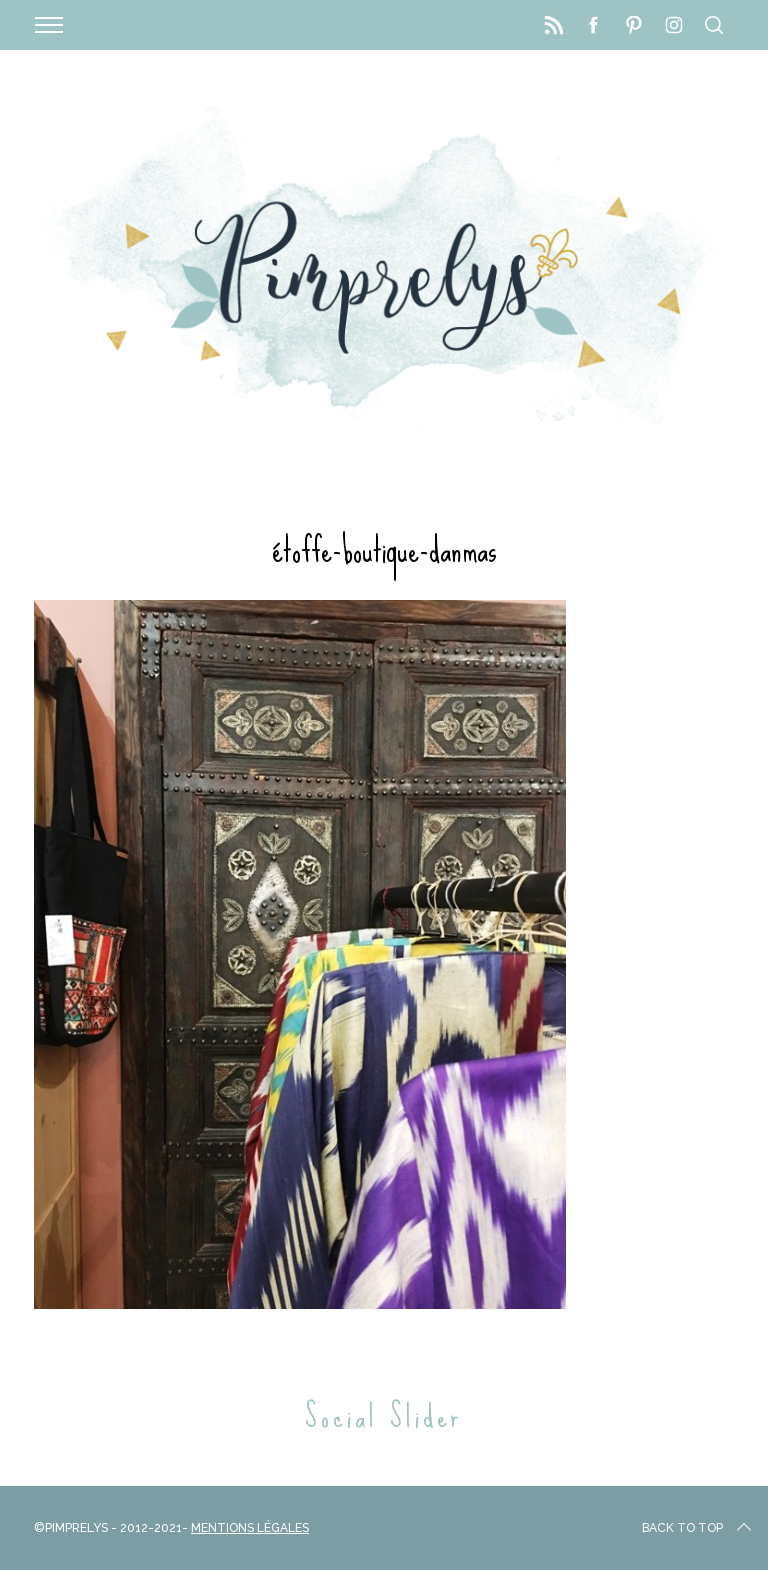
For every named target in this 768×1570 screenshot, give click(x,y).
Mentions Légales (250, 1528)
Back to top (698, 1528)
